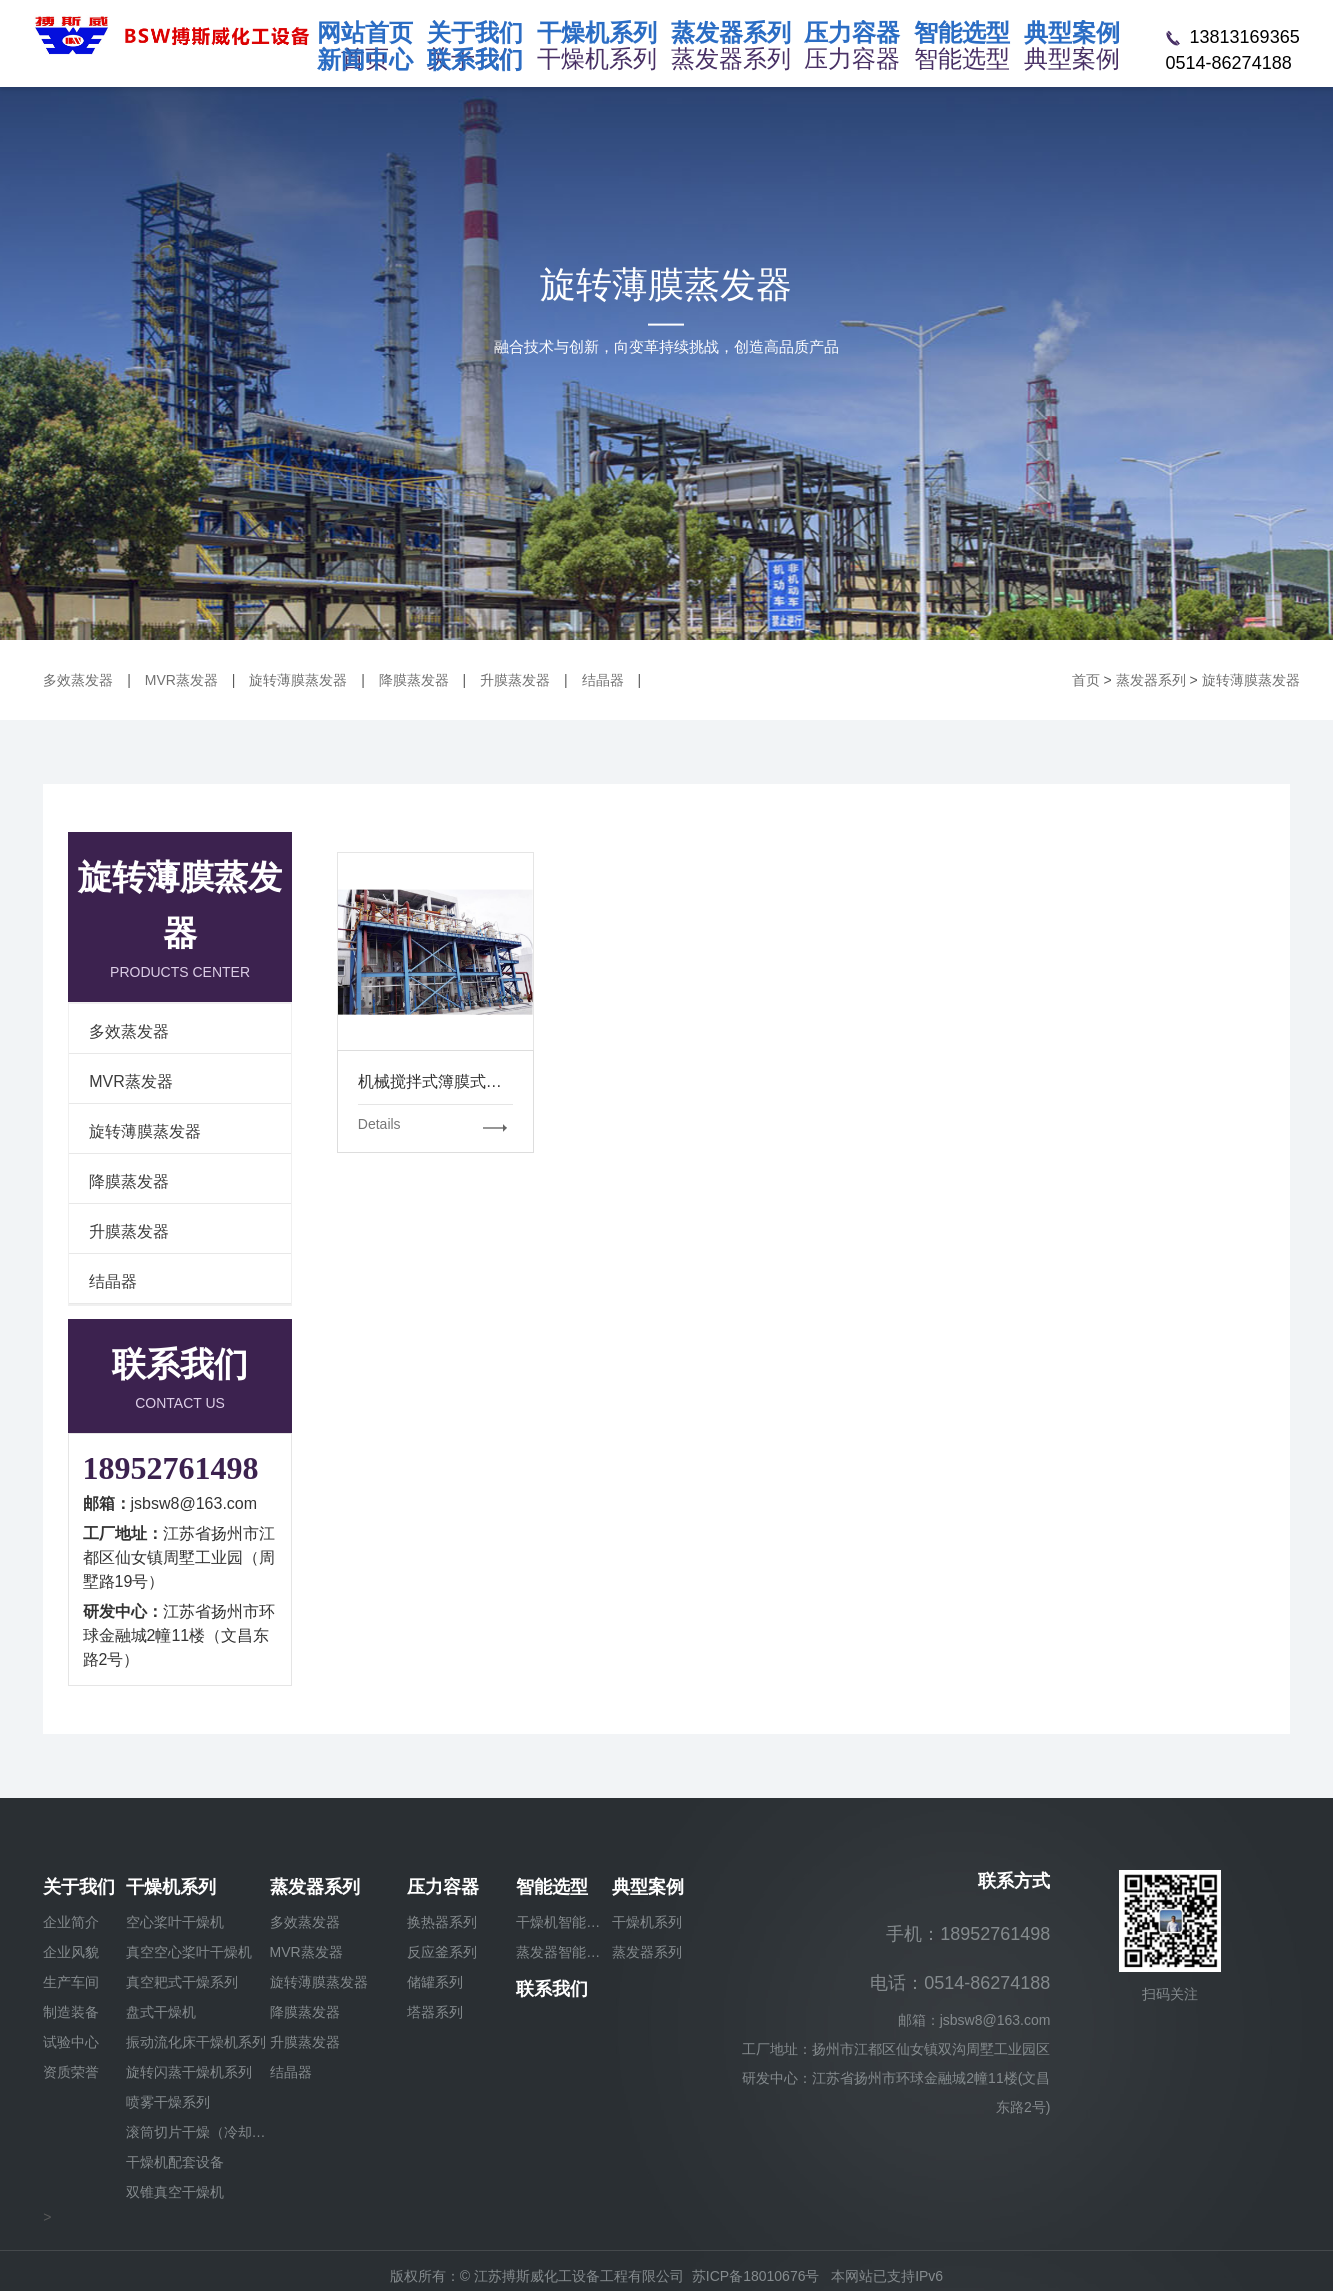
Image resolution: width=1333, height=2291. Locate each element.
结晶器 (603, 680)
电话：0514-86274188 (960, 1983)
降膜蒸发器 (414, 680)
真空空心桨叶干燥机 (189, 1952)
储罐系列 (435, 1982)
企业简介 (71, 1922)
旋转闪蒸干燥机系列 (189, 2072)
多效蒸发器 (78, 680)
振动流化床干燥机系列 (196, 2042)
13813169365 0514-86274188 (1233, 50)
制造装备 (71, 2012)
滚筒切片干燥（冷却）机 (198, 2132)
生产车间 (71, 1982)
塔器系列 (435, 2012)
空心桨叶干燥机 (175, 1922)
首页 (1086, 680)
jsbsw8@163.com (194, 1503)
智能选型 (552, 1887)
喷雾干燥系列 (168, 2102)
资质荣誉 (71, 2072)
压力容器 (443, 1887)
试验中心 (71, 2042)
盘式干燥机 (161, 2012)
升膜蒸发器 (515, 680)
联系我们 (552, 1989)
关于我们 (79, 1887)
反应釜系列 (442, 1952)
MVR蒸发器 (181, 680)
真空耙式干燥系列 (182, 1982)
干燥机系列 (171, 1887)
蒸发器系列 (1151, 680)
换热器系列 (442, 1922)
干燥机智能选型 (564, 1922)
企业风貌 (71, 1952)
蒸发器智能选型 (564, 1952)
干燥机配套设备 (175, 2162)
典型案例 (648, 1887)
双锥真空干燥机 (175, 2192)
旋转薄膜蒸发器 (298, 680)
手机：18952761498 (968, 1934)
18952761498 (171, 1468)
